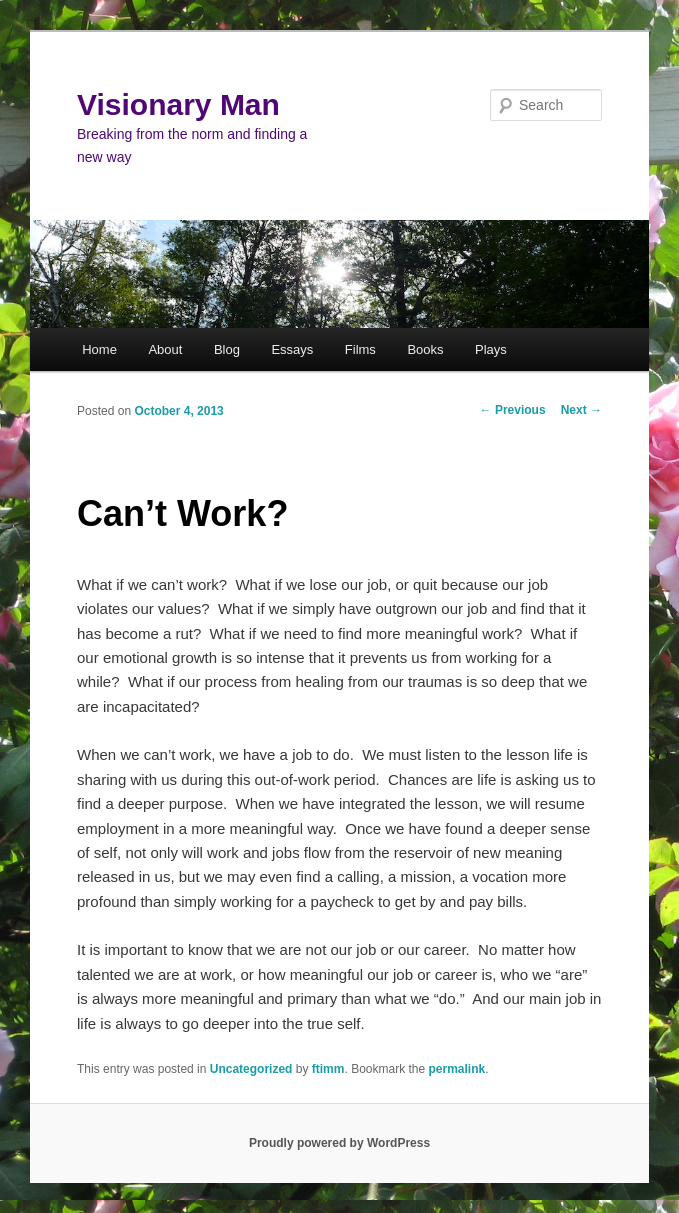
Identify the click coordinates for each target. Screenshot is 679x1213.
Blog (227, 349)
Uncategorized (251, 1069)
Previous (513, 410)
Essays (292, 349)
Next (581, 410)
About (165, 349)
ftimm (328, 1069)
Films (360, 349)
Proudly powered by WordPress (339, 1143)
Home (99, 349)
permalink (457, 1069)
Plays (491, 349)
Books (425, 349)
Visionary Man (178, 104)
